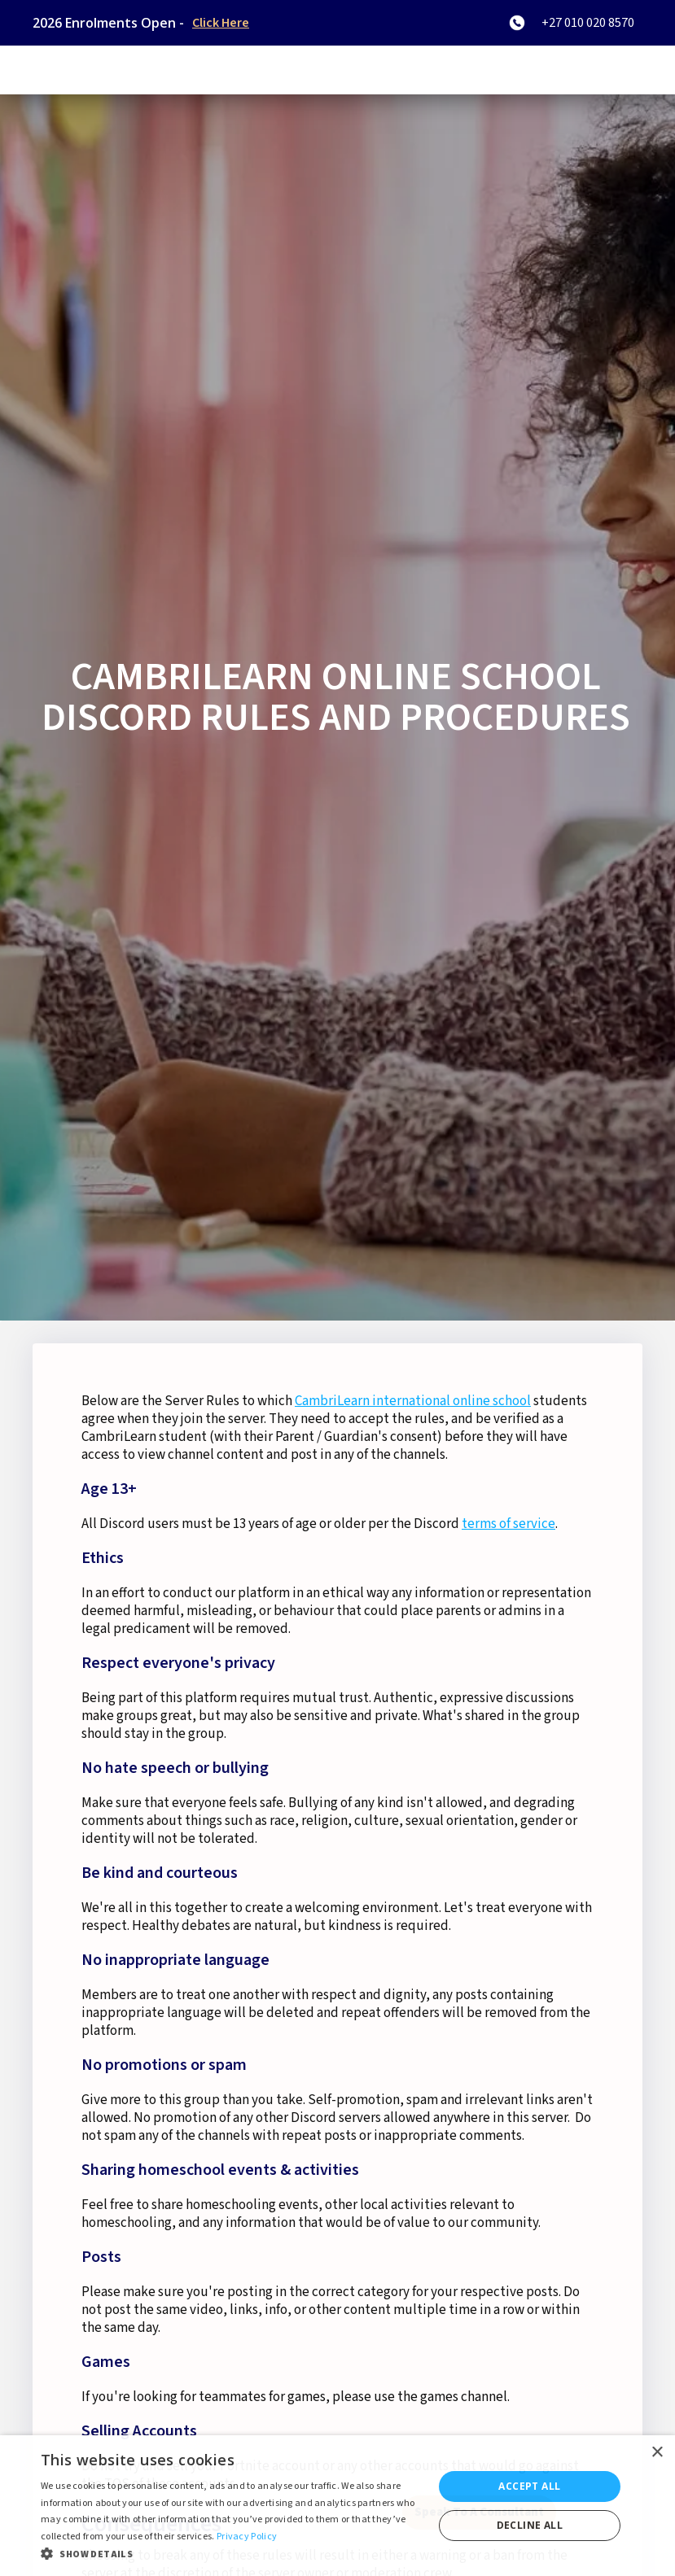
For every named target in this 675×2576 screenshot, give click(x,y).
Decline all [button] (530, 2525)
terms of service (508, 1524)
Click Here (220, 23)
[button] (231, 2554)
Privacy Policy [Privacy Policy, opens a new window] (247, 2536)
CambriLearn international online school (413, 1401)
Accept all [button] (529, 2486)
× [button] (657, 2453)
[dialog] (337, 2505)
